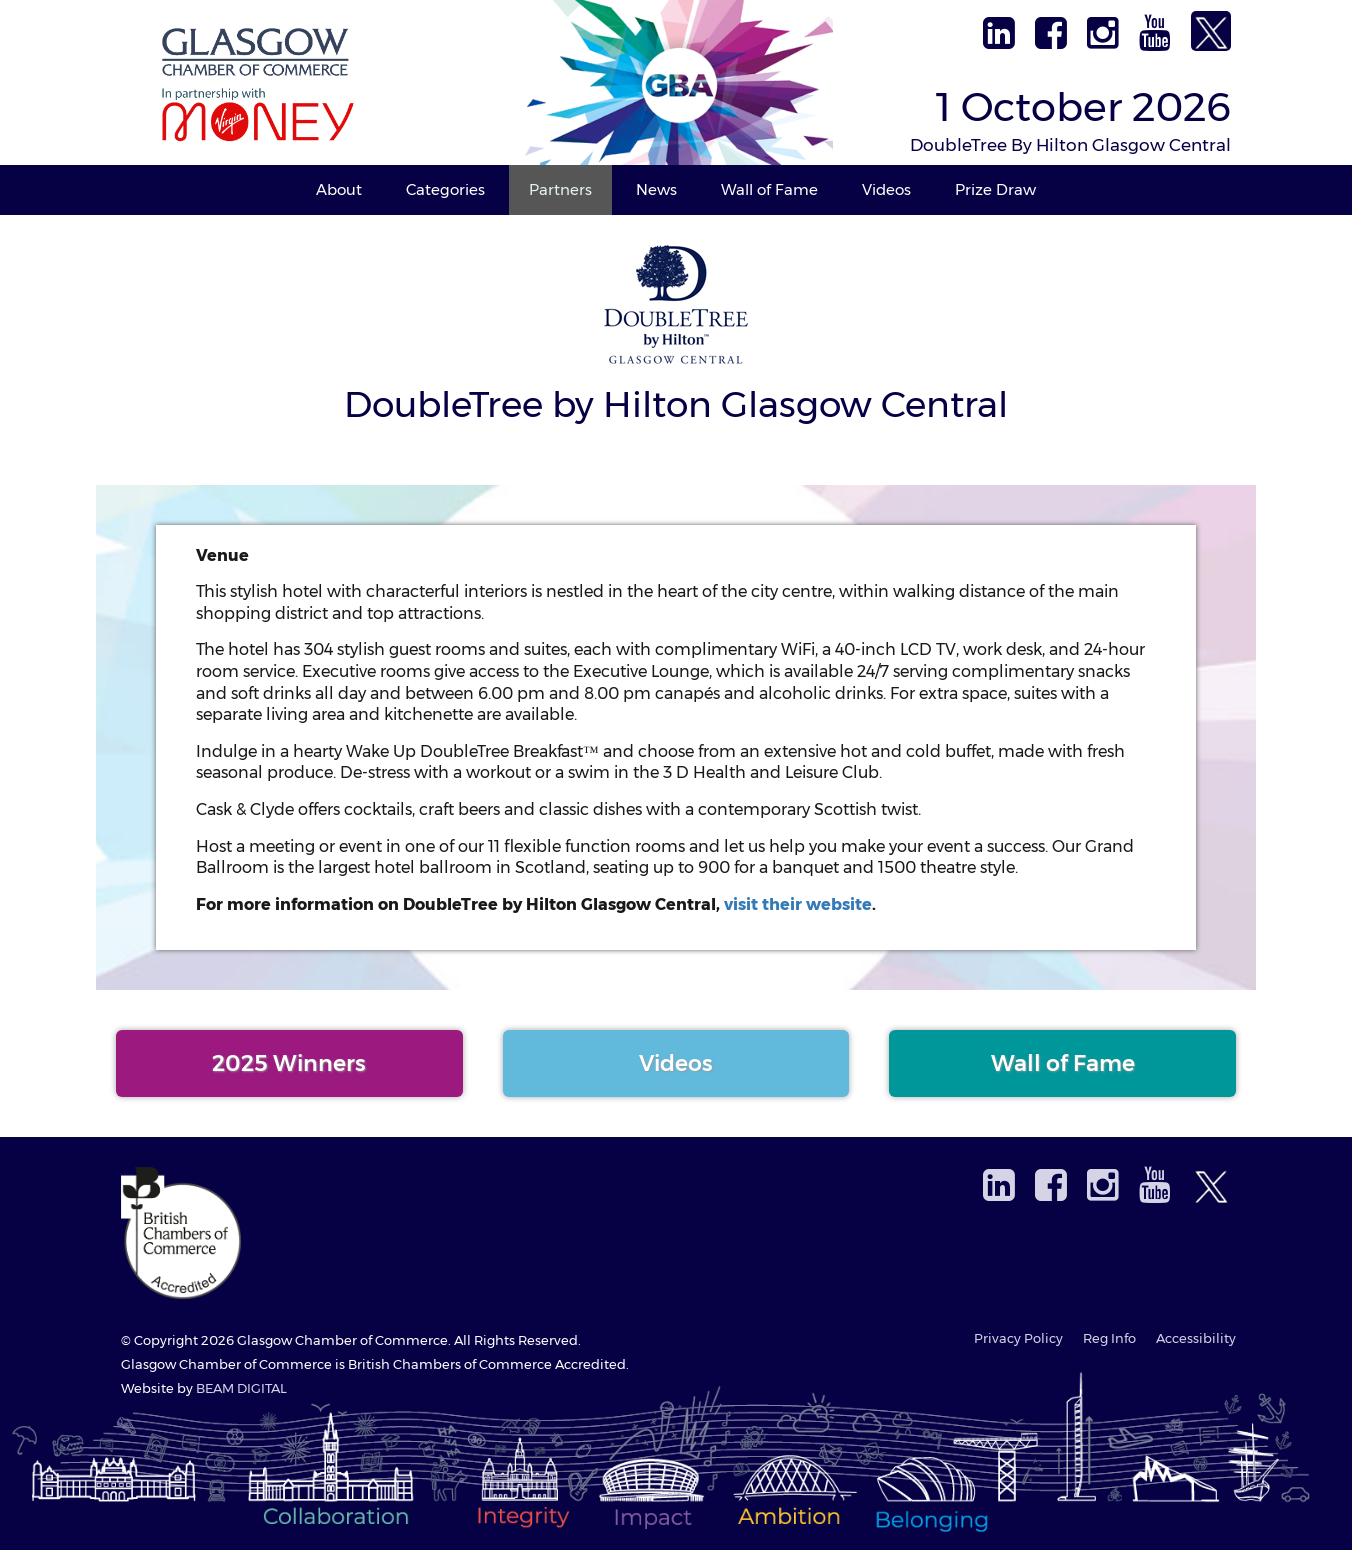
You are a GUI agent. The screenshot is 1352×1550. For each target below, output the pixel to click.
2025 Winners (289, 1063)
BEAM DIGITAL (241, 1388)
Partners (560, 189)
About (339, 189)
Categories (445, 189)
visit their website (798, 904)
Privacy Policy (1018, 1338)
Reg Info (1109, 1338)
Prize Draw (995, 189)
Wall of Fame (769, 189)
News (656, 189)
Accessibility (1196, 1338)
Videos (886, 189)
